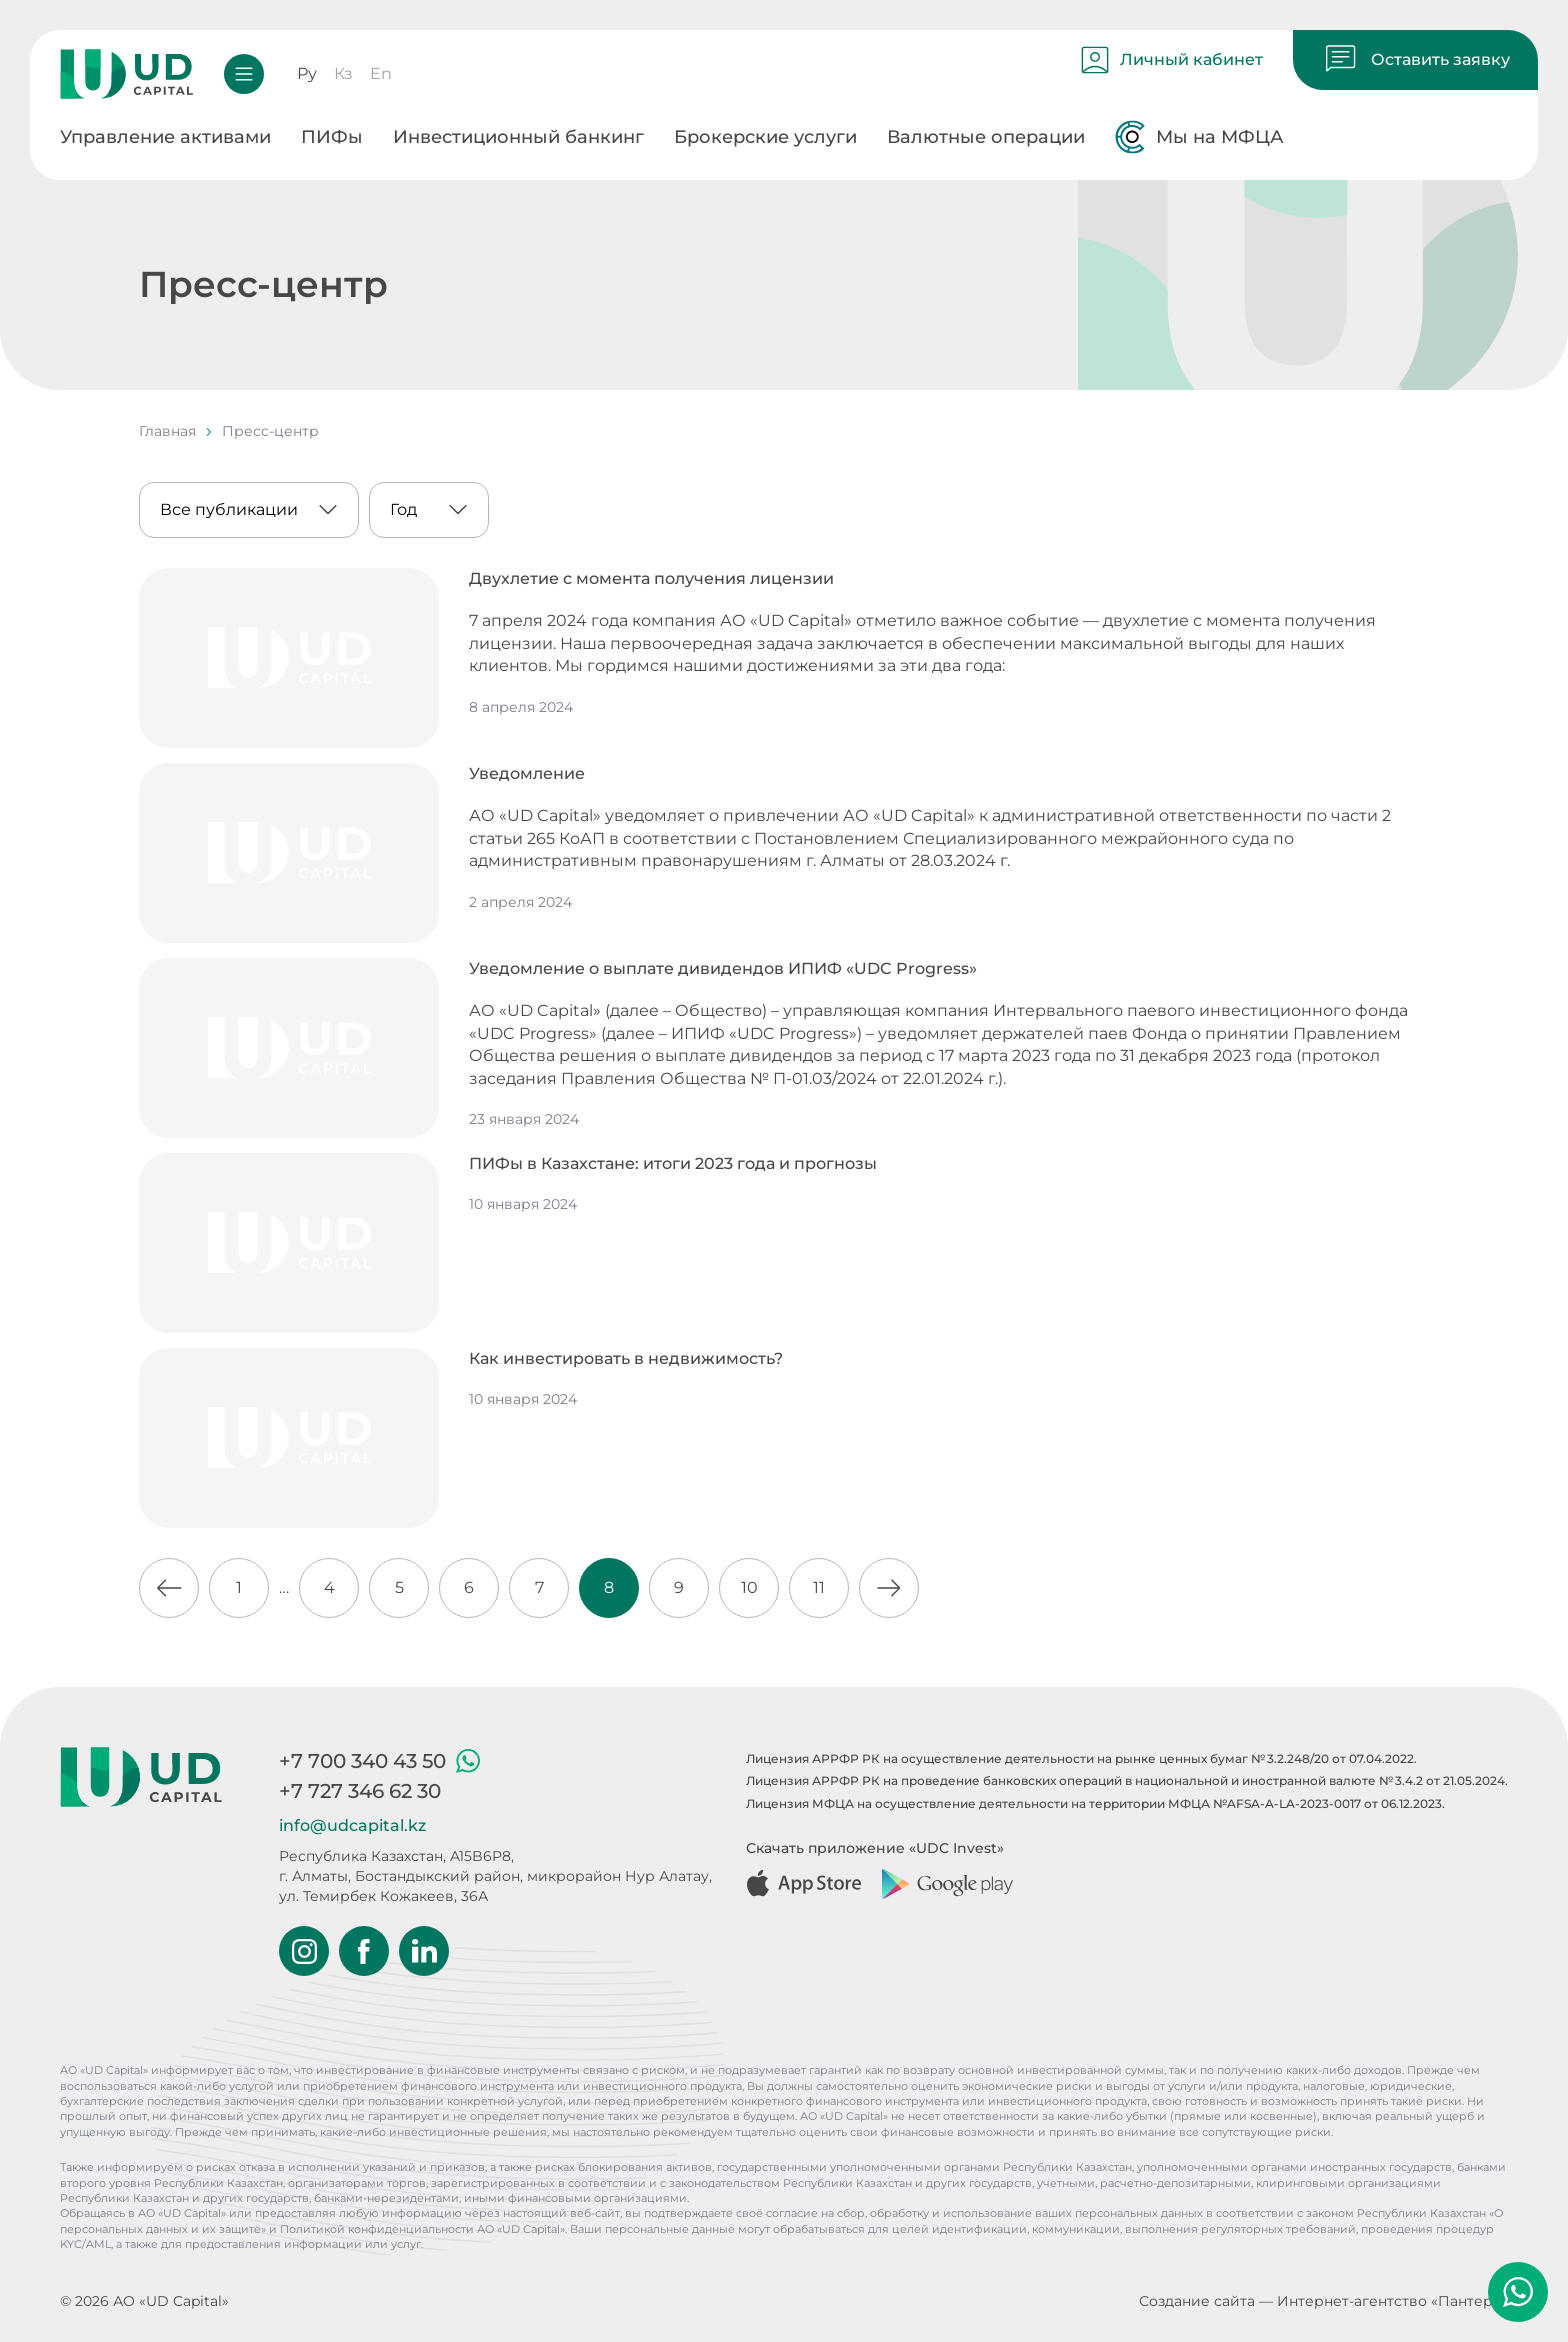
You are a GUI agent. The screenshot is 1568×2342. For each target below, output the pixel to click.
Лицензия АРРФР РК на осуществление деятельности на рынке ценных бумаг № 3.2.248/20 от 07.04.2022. (1081, 1758)
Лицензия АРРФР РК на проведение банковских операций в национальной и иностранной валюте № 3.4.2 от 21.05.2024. (1127, 1780)
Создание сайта (1197, 2301)
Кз (343, 73)
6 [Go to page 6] (469, 1587)
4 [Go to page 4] (329, 1587)
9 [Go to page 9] (679, 1587)
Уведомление (527, 773)
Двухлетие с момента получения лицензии (651, 578)
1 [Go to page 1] (239, 1587)
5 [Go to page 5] (399, 1587)
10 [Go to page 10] (749, 1587)
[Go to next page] (889, 1588)
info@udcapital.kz (352, 1825)
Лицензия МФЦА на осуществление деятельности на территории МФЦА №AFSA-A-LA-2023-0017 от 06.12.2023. (1095, 1803)
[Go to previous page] (169, 1588)
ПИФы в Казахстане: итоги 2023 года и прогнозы (673, 1163)
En (381, 73)
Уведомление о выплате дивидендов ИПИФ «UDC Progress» (723, 968)
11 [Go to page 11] (819, 1587)
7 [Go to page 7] (539, 1587)
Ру (307, 73)
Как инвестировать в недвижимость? (626, 1358)
